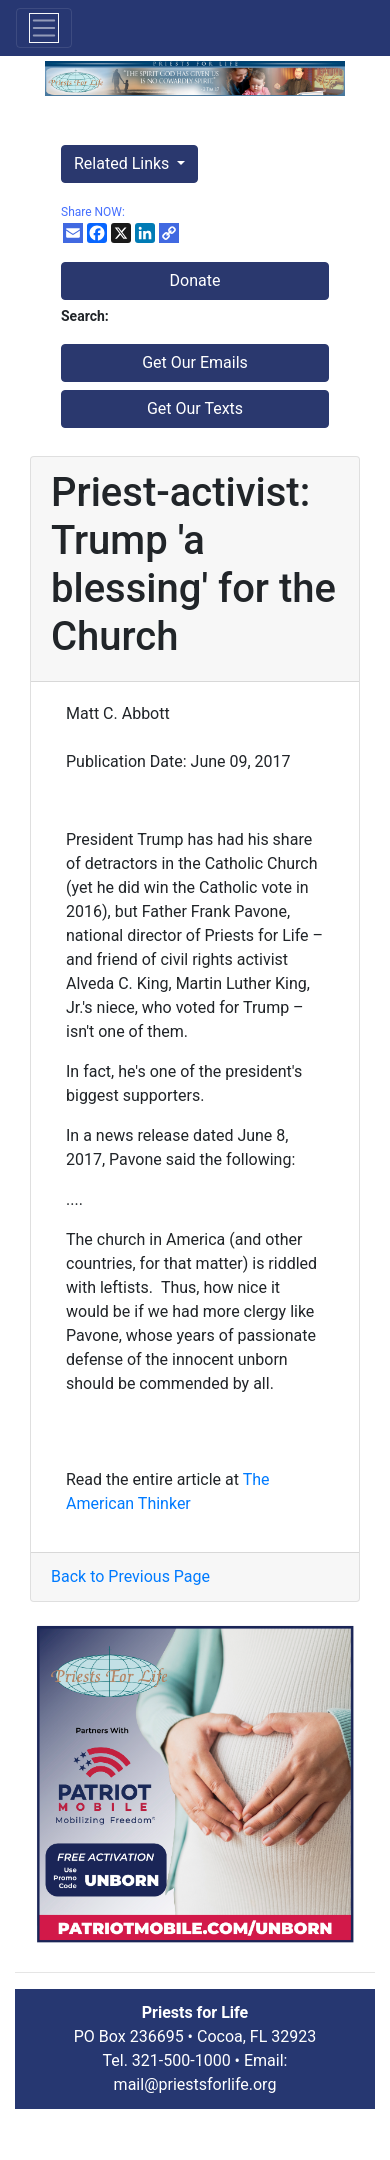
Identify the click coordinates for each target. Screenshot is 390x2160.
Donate (195, 280)
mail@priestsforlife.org (195, 2084)
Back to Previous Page (130, 1576)
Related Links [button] (123, 163)
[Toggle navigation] (44, 28)
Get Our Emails (195, 362)
